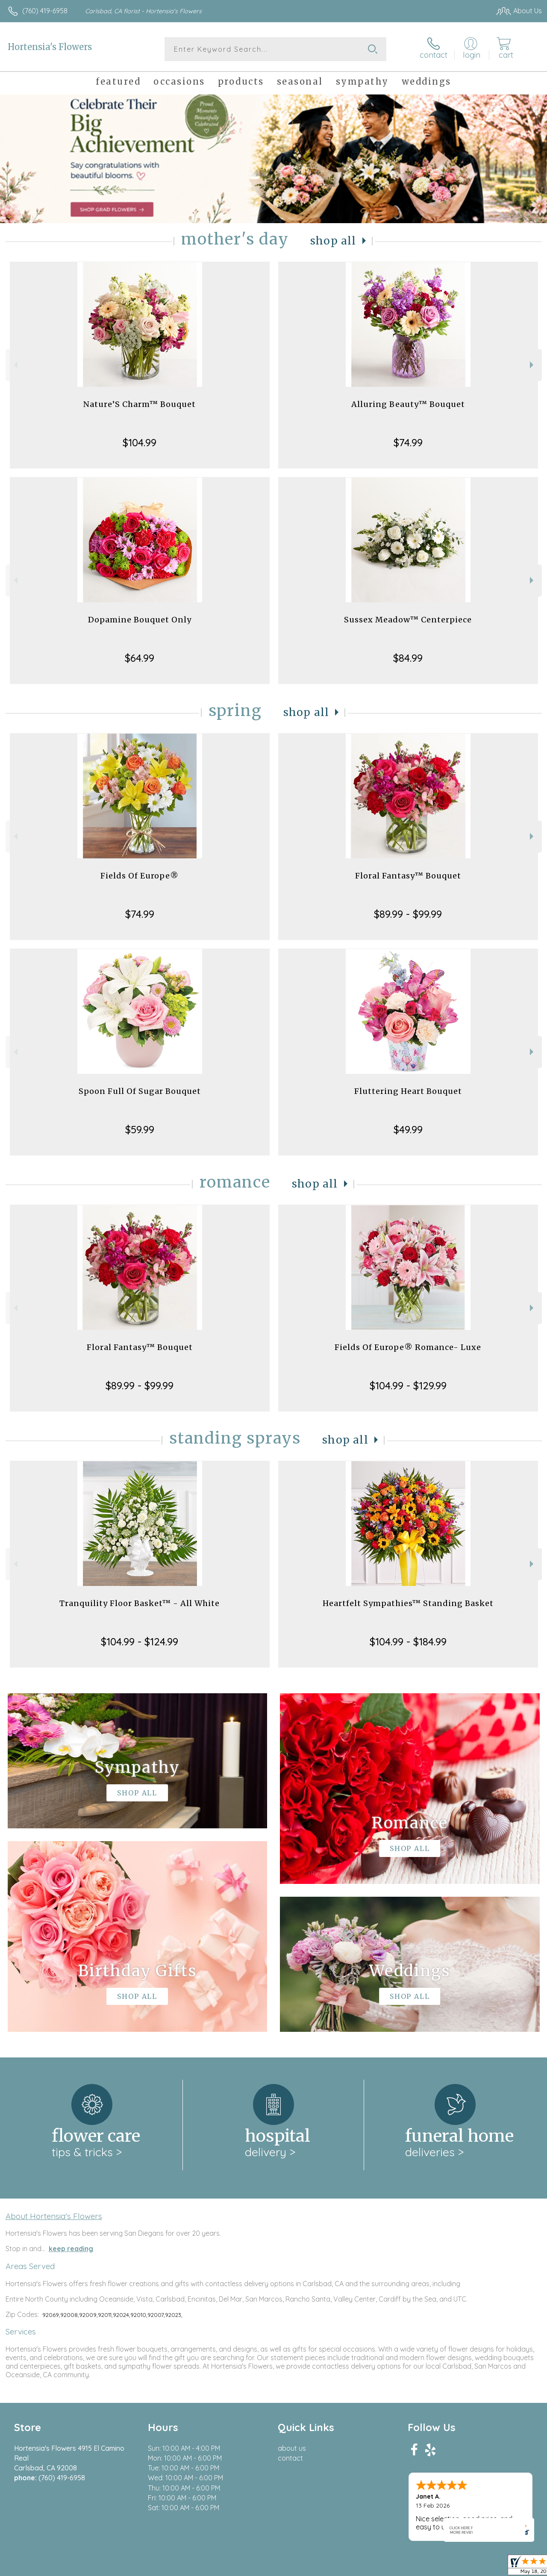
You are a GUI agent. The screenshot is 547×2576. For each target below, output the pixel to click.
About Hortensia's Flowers (54, 2216)
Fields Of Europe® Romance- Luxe (408, 1347)
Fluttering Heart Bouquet (408, 1091)
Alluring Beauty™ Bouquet (408, 404)
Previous (15, 365)
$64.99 (139, 657)
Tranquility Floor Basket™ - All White (139, 1603)
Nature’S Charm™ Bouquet (139, 404)
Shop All (333, 241)
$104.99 (139, 442)
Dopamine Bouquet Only (139, 620)
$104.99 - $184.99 (408, 1641)
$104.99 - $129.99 (408, 1385)
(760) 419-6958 (45, 10)
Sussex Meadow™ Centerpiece (408, 620)
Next (532, 365)
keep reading (71, 2248)
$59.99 (139, 1129)
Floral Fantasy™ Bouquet (408, 876)
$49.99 (408, 1129)
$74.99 (408, 442)
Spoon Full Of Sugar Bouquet (140, 1091)
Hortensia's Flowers (50, 46)
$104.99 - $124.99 (139, 1641)
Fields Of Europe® (139, 876)
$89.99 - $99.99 (408, 914)
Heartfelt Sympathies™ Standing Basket (408, 1603)
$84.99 (408, 657)
